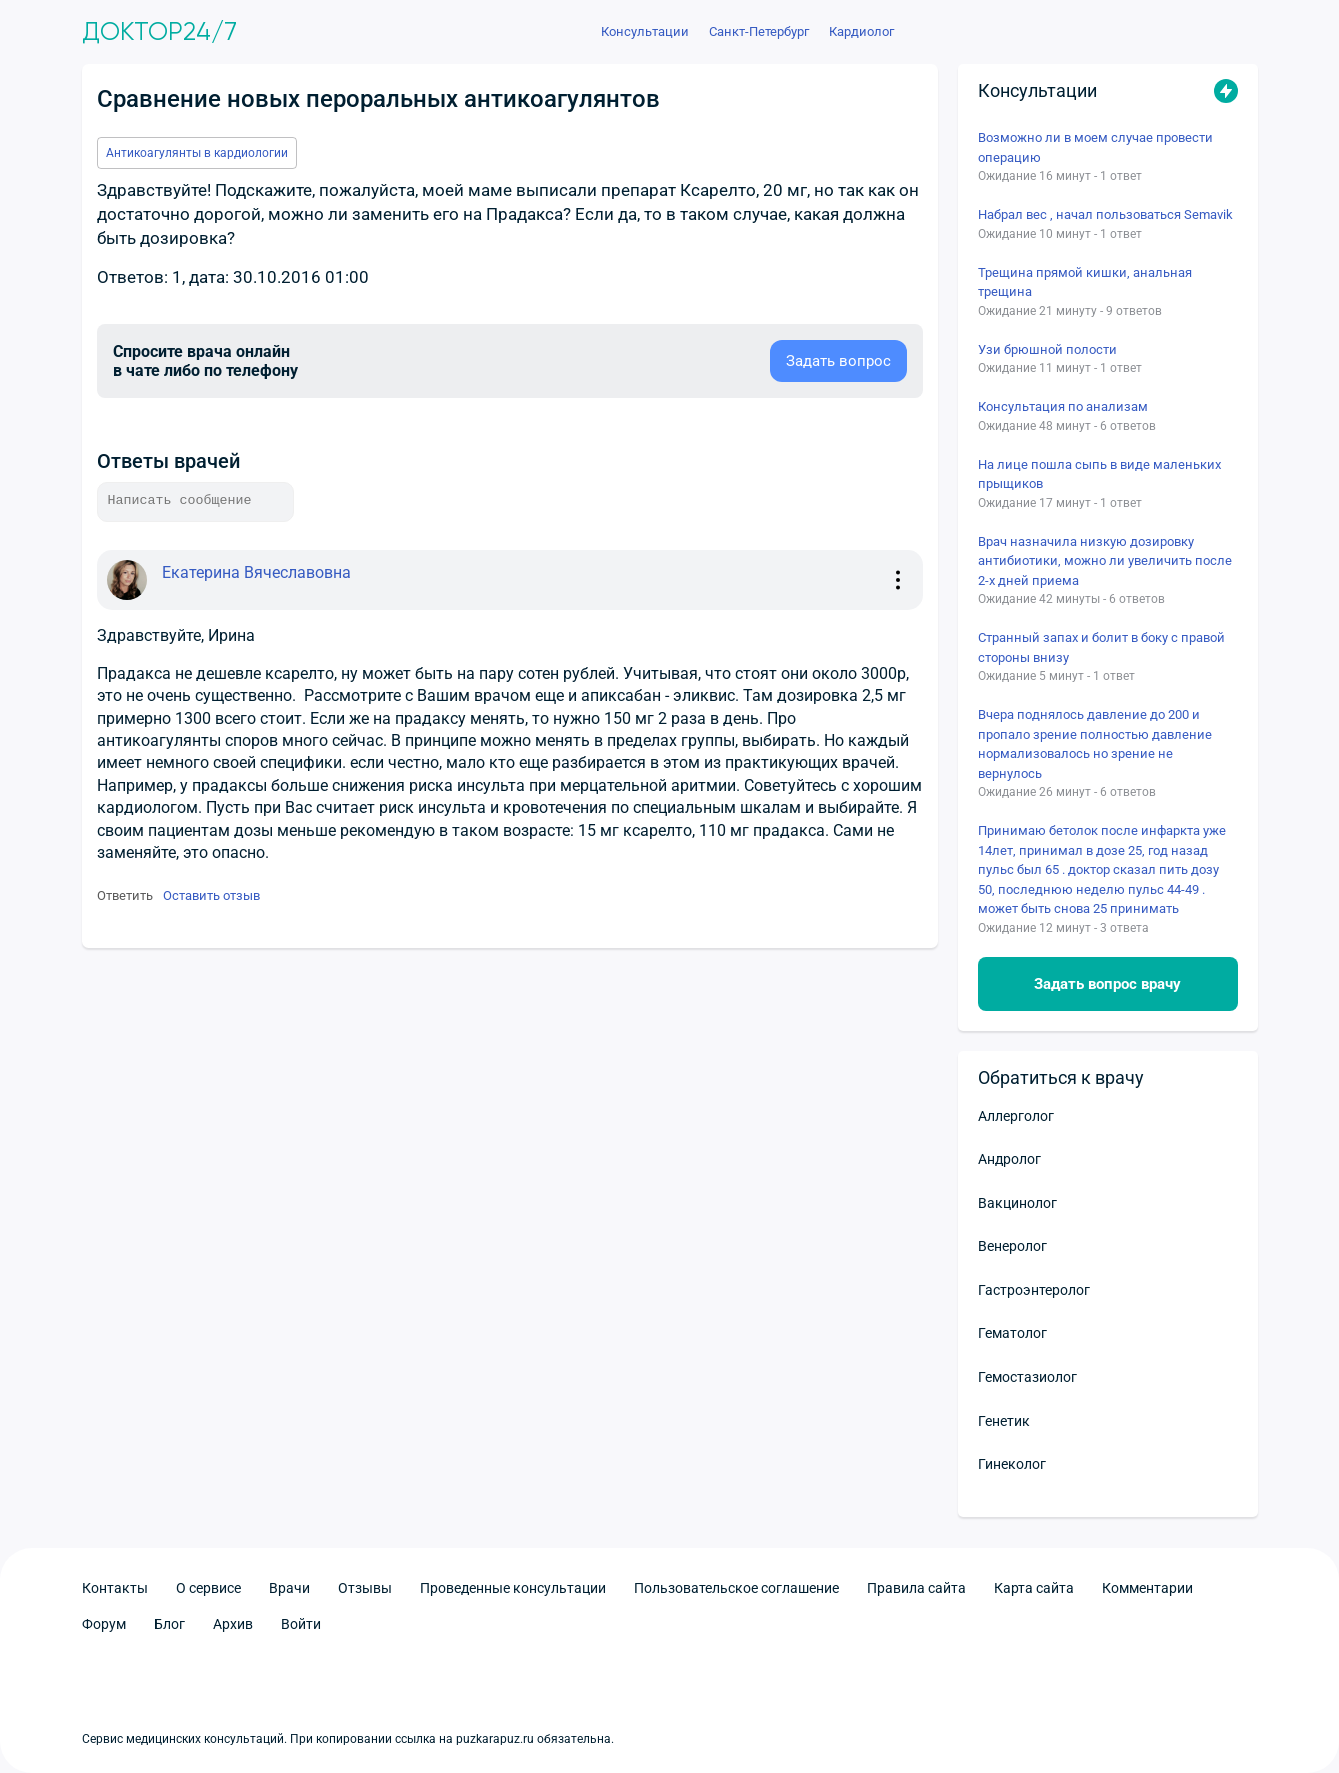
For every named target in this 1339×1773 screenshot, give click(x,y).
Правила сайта (916, 1588)
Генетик (1004, 1421)
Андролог (1009, 1159)
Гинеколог (1012, 1464)
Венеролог (1012, 1246)
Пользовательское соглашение (736, 1588)
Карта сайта (1034, 1588)
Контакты (115, 1588)
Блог (169, 1624)
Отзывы (365, 1588)
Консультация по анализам (1063, 406)
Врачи (289, 1588)
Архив (233, 1624)
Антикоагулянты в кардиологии (197, 153)
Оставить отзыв (211, 895)
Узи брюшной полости (1047, 349)
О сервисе (208, 1588)
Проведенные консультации (513, 1588)
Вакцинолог (1017, 1203)
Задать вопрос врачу (1107, 984)
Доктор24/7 (159, 32)
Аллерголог (1016, 1116)
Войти (301, 1624)
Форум (104, 1624)
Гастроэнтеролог (1034, 1290)
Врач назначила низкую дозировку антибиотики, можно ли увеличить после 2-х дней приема (1105, 561)
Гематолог (1012, 1333)
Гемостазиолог (1027, 1377)
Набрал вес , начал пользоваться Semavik (1105, 214)
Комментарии (1147, 1588)
